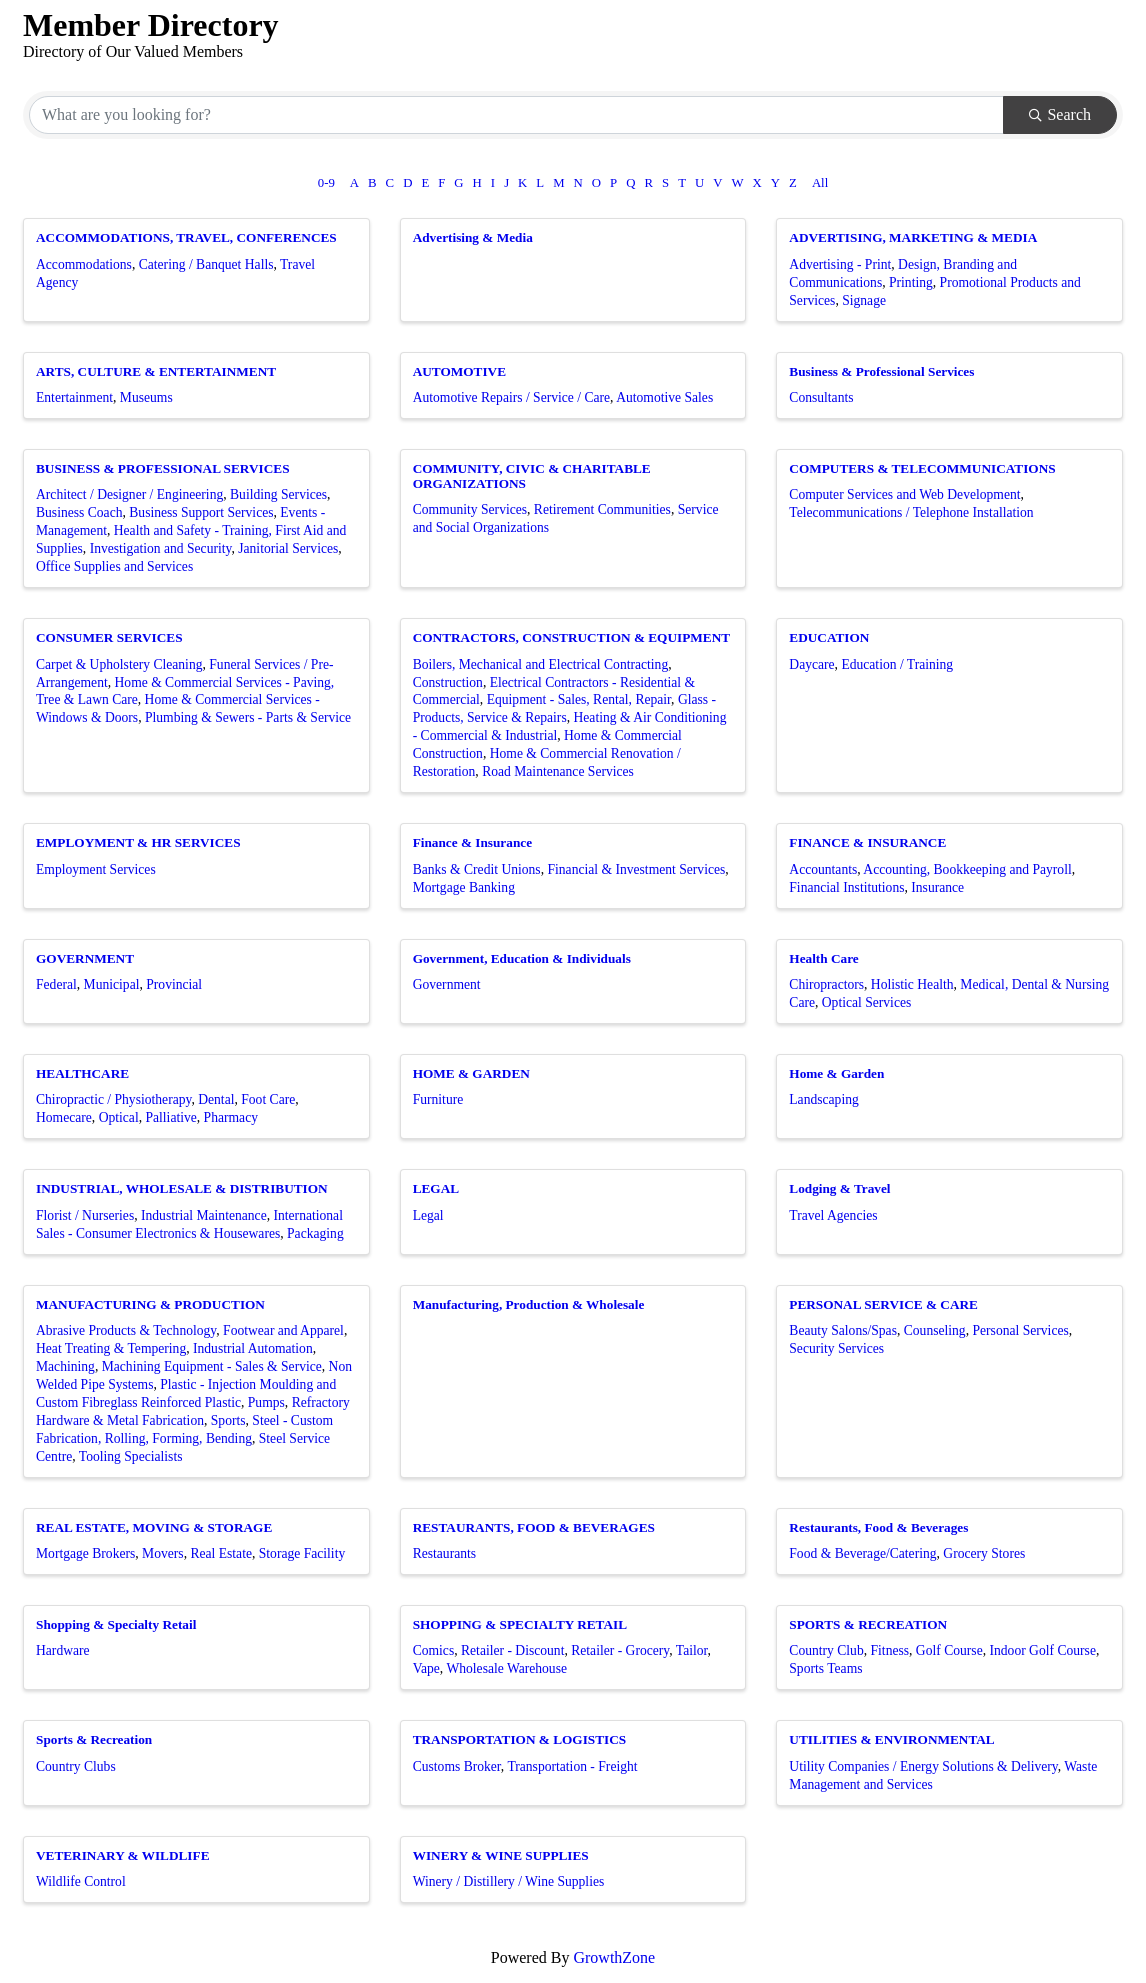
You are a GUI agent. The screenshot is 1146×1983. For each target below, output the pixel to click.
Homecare (64, 1117)
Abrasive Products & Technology (126, 1330)
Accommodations (84, 264)
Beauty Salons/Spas (843, 1330)
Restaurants (444, 1553)
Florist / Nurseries (85, 1215)
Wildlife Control (81, 1881)
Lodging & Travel (839, 1188)
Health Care (823, 958)
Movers (163, 1553)
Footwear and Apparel (283, 1330)
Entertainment (74, 397)
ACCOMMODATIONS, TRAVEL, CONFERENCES (186, 237)
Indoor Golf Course (1042, 1650)
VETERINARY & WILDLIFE (123, 1855)
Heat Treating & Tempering (111, 1348)
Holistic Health (912, 984)
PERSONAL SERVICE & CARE (883, 1304)
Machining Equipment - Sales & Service (212, 1366)
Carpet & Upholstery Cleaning (119, 664)
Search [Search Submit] (1060, 114)
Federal (56, 984)
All (820, 183)
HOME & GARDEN (471, 1073)
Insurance (937, 887)
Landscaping (823, 1099)
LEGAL (436, 1188)
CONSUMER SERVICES (109, 637)
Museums (146, 397)
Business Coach (79, 512)
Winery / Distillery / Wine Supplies (509, 1881)
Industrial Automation (253, 1348)
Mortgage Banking (464, 887)
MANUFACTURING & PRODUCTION (150, 1304)
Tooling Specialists (131, 1456)
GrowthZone (614, 1957)
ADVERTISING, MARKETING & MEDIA (913, 237)
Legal (428, 1215)
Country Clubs (76, 1766)
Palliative (170, 1117)
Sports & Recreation (94, 1739)
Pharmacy (231, 1117)
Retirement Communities (602, 509)
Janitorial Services (288, 548)
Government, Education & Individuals (522, 958)
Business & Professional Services (881, 371)
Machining (65, 1366)
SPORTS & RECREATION (868, 1624)
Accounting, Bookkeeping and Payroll (967, 869)
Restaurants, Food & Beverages (878, 1527)
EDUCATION (829, 637)
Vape (426, 1668)
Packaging (315, 1233)
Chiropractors (826, 984)
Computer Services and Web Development (904, 494)
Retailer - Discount (512, 1650)
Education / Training (897, 664)
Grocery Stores (984, 1553)
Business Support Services (201, 512)
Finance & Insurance (472, 842)
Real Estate (221, 1553)
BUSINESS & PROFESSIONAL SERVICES (163, 468)
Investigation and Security (161, 548)
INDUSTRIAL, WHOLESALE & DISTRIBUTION (182, 1188)
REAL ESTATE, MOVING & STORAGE (154, 1527)
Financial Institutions (846, 887)
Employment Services (96, 869)
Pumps (266, 1402)
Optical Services (866, 1002)
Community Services (470, 509)
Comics (434, 1650)
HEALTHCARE (82, 1073)
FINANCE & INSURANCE (867, 842)
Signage (864, 300)
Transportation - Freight (572, 1766)
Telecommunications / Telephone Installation (911, 512)
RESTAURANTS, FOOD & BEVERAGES (534, 1527)
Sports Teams (825, 1668)
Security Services (836, 1348)
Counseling (935, 1330)
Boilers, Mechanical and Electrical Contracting (541, 664)
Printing (911, 282)
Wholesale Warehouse (506, 1668)
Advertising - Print (840, 264)
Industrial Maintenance (204, 1215)
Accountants (823, 869)
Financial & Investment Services (636, 869)
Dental (216, 1099)
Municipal (112, 984)
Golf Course (949, 1650)
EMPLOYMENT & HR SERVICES (138, 842)
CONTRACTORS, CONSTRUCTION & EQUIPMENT (571, 637)
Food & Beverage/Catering (862, 1553)
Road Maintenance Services (558, 771)
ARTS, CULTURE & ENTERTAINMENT (156, 371)
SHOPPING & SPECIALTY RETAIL (520, 1624)
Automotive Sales (664, 397)
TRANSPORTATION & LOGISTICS (520, 1739)
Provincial (174, 984)
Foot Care (268, 1099)
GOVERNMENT (85, 958)
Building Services (278, 494)
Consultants (821, 397)
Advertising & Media (473, 237)
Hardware (63, 1650)
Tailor (692, 1650)
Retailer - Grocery (620, 1650)
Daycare (811, 664)
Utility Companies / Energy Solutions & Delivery (923, 1766)
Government (447, 984)
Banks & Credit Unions (477, 869)
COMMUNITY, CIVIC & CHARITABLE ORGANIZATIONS (532, 476)
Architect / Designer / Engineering (129, 494)
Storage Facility (302, 1553)
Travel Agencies (833, 1215)
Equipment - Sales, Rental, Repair (579, 699)
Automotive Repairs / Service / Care (511, 397)
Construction (448, 682)
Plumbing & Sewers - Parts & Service (248, 717)
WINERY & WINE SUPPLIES (501, 1855)
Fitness (890, 1650)
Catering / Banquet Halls (206, 264)
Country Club (826, 1650)
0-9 (326, 183)
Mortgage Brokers (85, 1553)
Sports (228, 1420)
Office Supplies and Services (114, 566)
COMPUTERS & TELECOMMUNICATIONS (922, 468)
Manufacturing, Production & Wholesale (529, 1304)
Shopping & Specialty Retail (116, 1624)
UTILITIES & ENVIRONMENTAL (891, 1739)
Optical (119, 1117)
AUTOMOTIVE (459, 371)
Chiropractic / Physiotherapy (113, 1099)
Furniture (438, 1099)
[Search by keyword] (516, 115)
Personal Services (1020, 1330)
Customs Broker (457, 1766)
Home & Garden (836, 1073)
